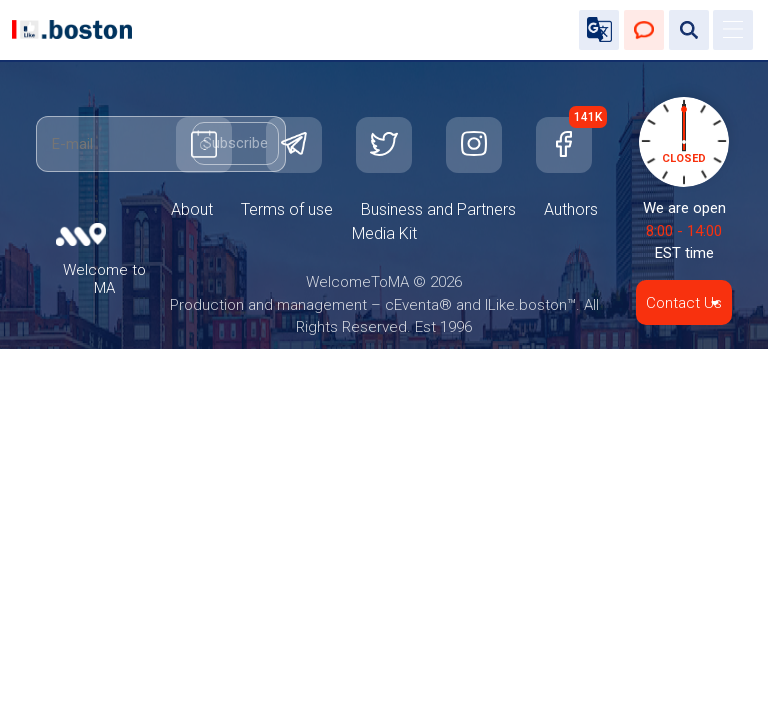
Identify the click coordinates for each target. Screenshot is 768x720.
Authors (571, 209)
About (192, 209)
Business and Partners (438, 209)
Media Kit (384, 233)
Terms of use (287, 209)
